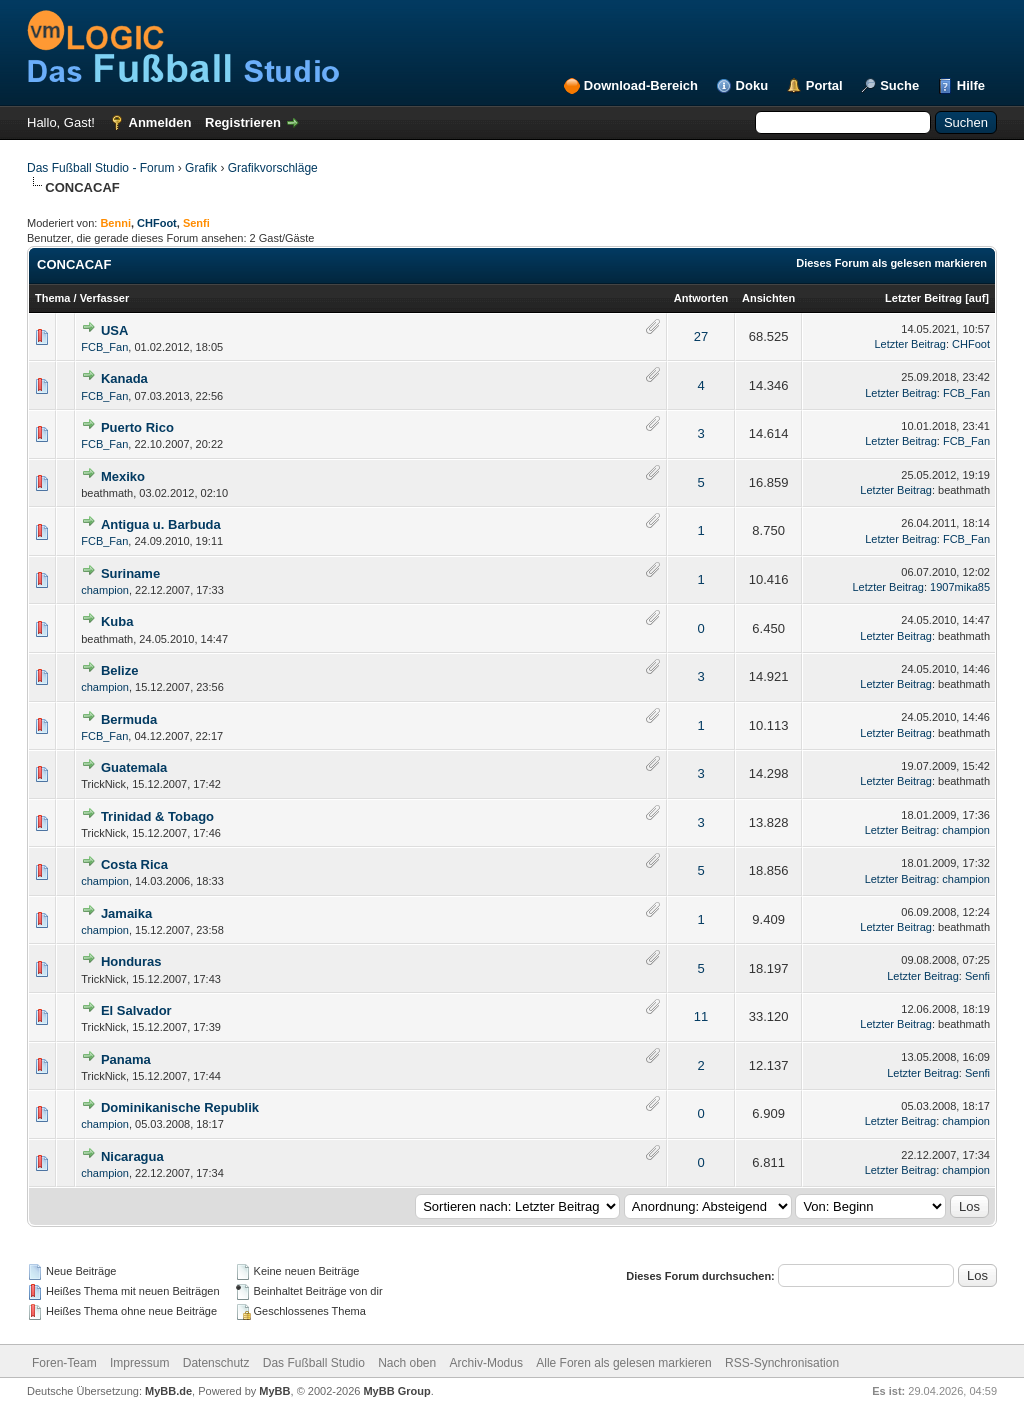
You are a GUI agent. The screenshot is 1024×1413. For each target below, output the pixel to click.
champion (105, 590)
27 (701, 336)
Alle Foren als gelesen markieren (623, 1363)
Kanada (124, 378)
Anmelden (160, 122)
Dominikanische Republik (180, 1107)
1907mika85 (960, 587)
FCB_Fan (104, 347)
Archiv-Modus (486, 1363)
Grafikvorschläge (273, 168)
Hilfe (971, 85)
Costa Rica (134, 864)
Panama (126, 1059)
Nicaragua (132, 1156)
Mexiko (123, 476)
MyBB (274, 1391)
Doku (752, 85)
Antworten (701, 298)
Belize (120, 670)
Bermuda (129, 719)
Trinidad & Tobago (157, 816)
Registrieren (243, 122)
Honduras (131, 961)
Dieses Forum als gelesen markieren (891, 263)
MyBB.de (168, 1391)
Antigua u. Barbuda (161, 524)
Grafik (201, 168)
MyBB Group (396, 1391)
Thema (52, 298)
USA (114, 330)
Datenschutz (216, 1363)
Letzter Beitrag (923, 298)
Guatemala (134, 767)
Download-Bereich (641, 85)
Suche (899, 85)
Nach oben (407, 1363)
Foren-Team (64, 1363)
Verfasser (105, 298)
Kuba (117, 621)
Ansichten (768, 298)
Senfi (977, 976)
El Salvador (136, 1010)
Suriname (130, 573)
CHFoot (157, 223)
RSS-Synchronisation (782, 1363)
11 (701, 1016)
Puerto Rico (137, 427)
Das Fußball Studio (314, 1363)
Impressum (139, 1363)
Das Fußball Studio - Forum (100, 168)
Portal (824, 85)
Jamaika (126, 913)
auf (977, 298)
